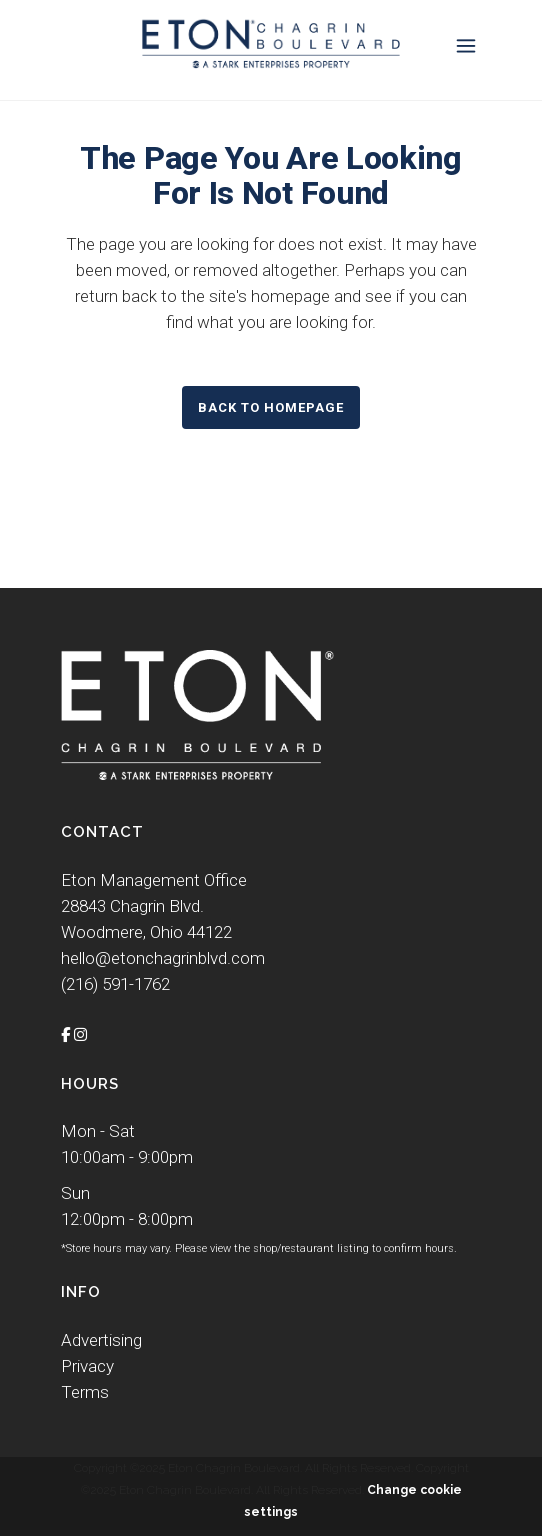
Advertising (101, 1340)
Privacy (87, 1366)
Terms (85, 1392)
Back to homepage (271, 407)
